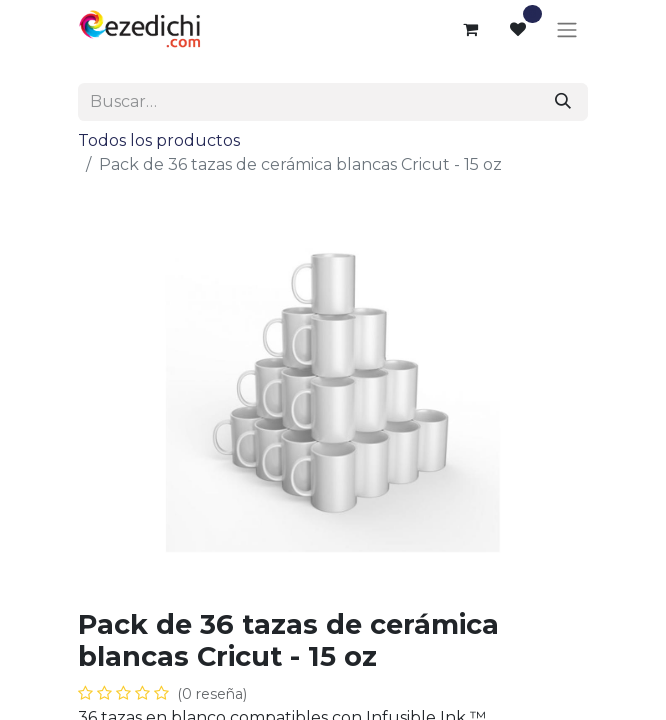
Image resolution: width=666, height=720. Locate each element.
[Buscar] (563, 102)
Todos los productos (159, 140)
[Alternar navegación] (567, 29)
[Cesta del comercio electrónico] (470, 29)
